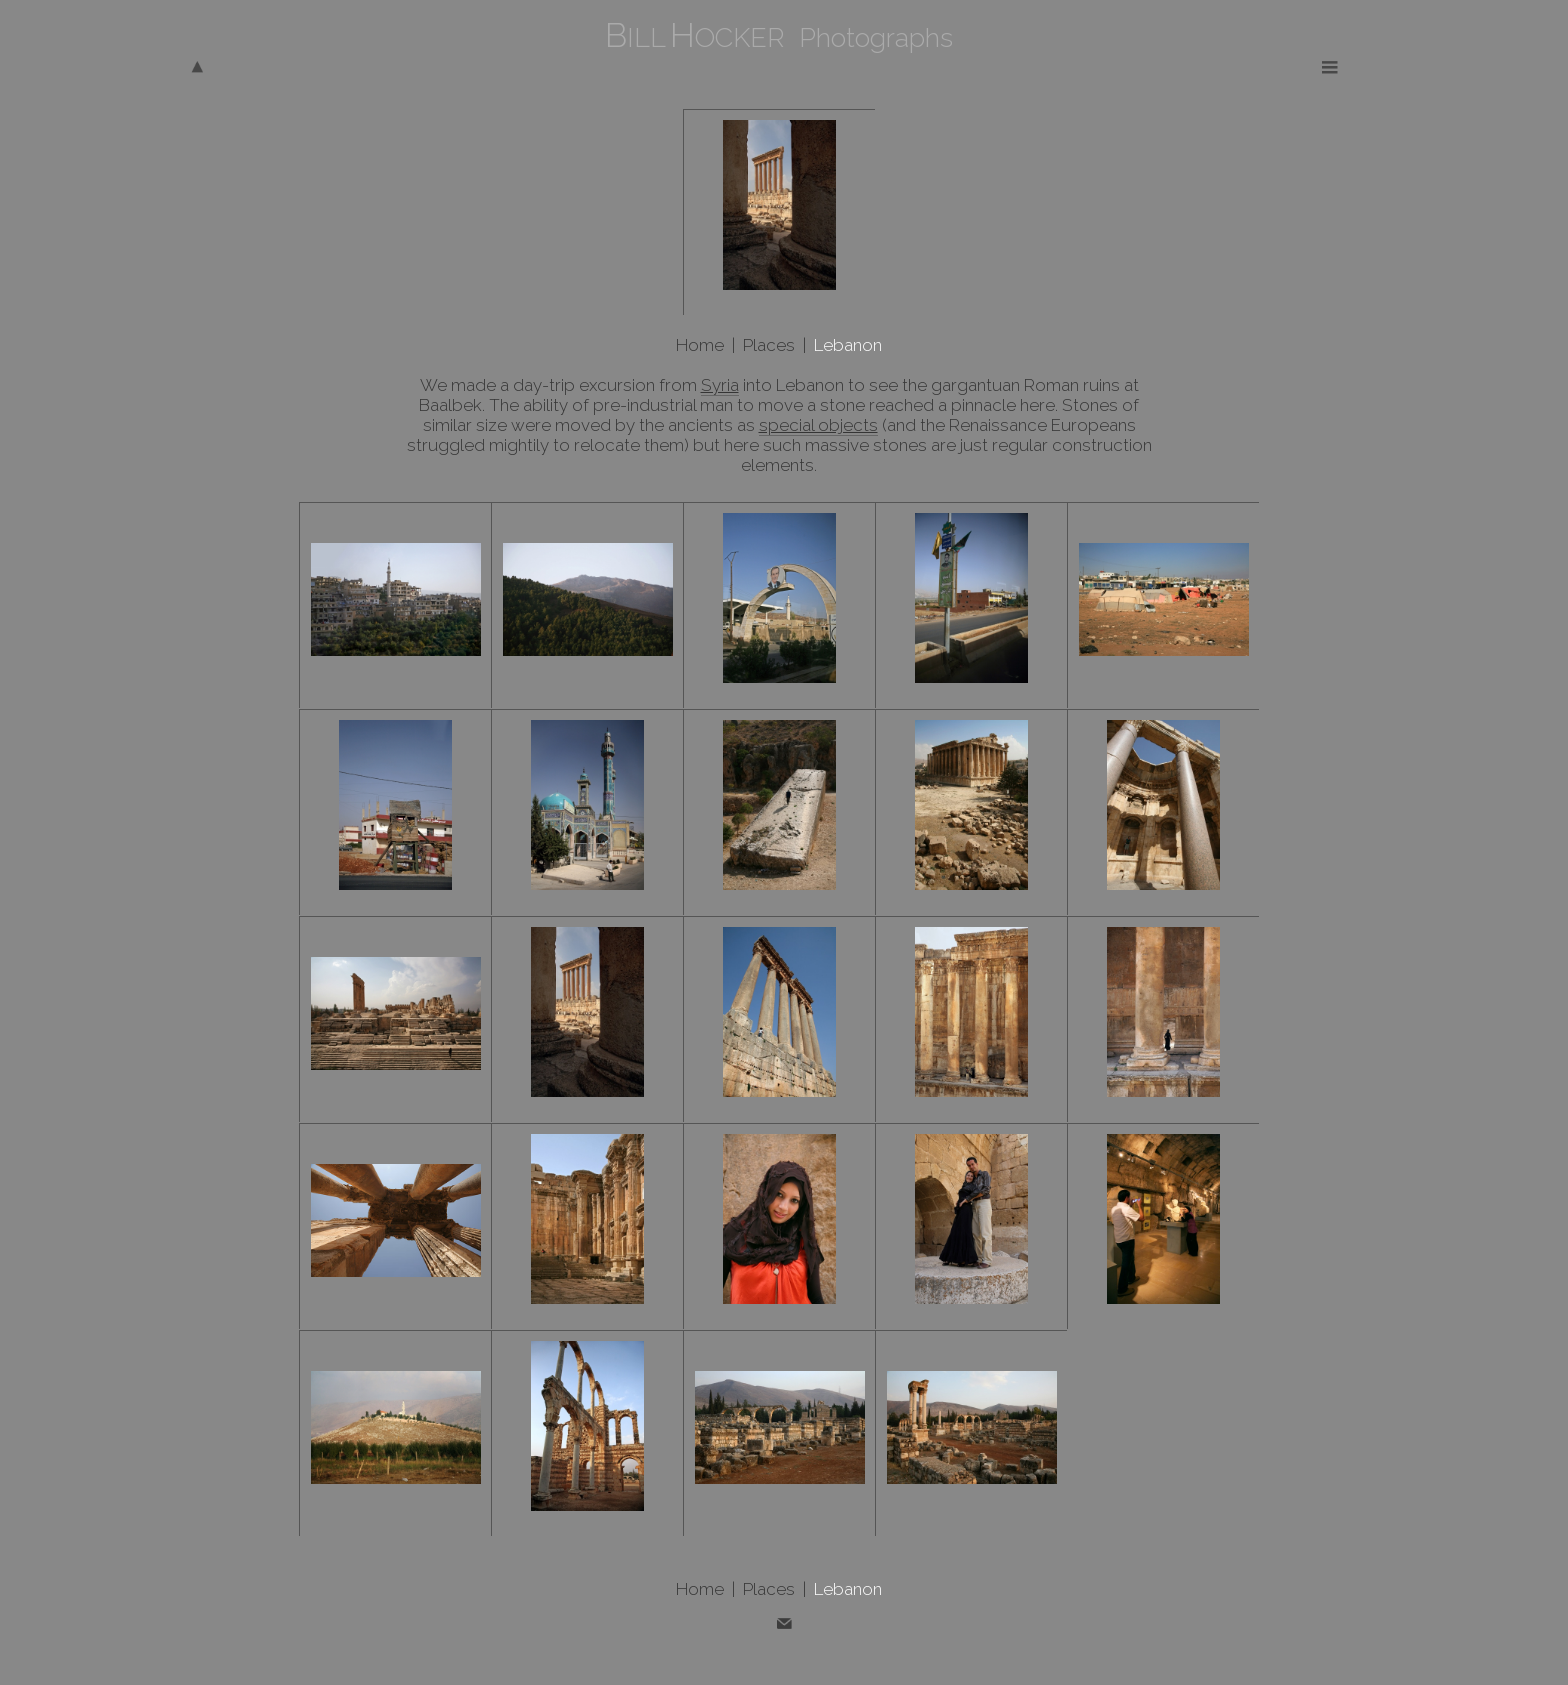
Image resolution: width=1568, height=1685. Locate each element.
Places (769, 345)
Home (700, 345)
